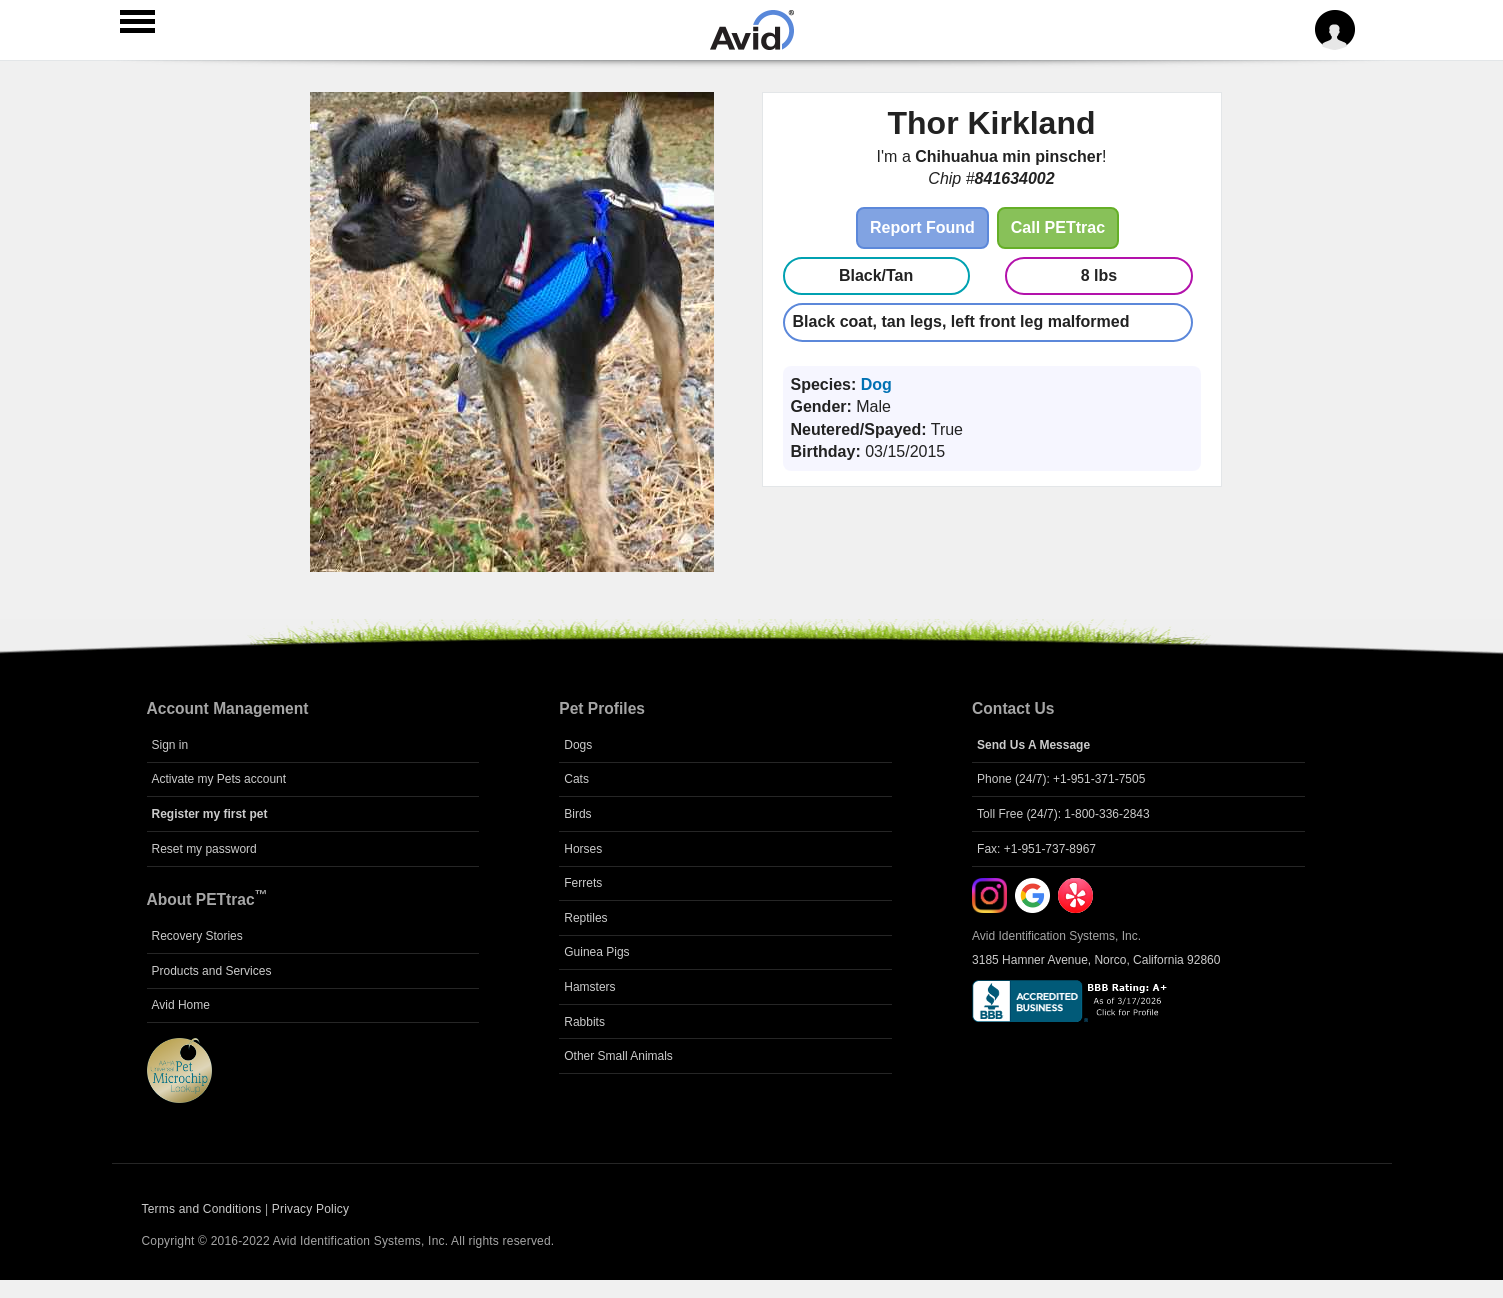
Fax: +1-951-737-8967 (1036, 849)
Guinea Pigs (596, 952)
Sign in (170, 745)
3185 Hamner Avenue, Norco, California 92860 (1096, 960)
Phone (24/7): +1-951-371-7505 (1061, 779)
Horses (583, 849)
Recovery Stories (197, 936)
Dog (876, 384)
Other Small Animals (618, 1056)
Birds (577, 814)
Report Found (922, 227)
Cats (576, 779)
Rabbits (584, 1022)
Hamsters (589, 987)
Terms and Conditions (202, 1209)
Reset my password (204, 849)
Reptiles (585, 918)
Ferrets (583, 883)
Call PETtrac (1058, 227)
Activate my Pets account (219, 779)
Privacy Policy (310, 1209)
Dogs (578, 745)
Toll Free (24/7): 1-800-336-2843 (1063, 814)
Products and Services (212, 971)
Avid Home (181, 1005)
